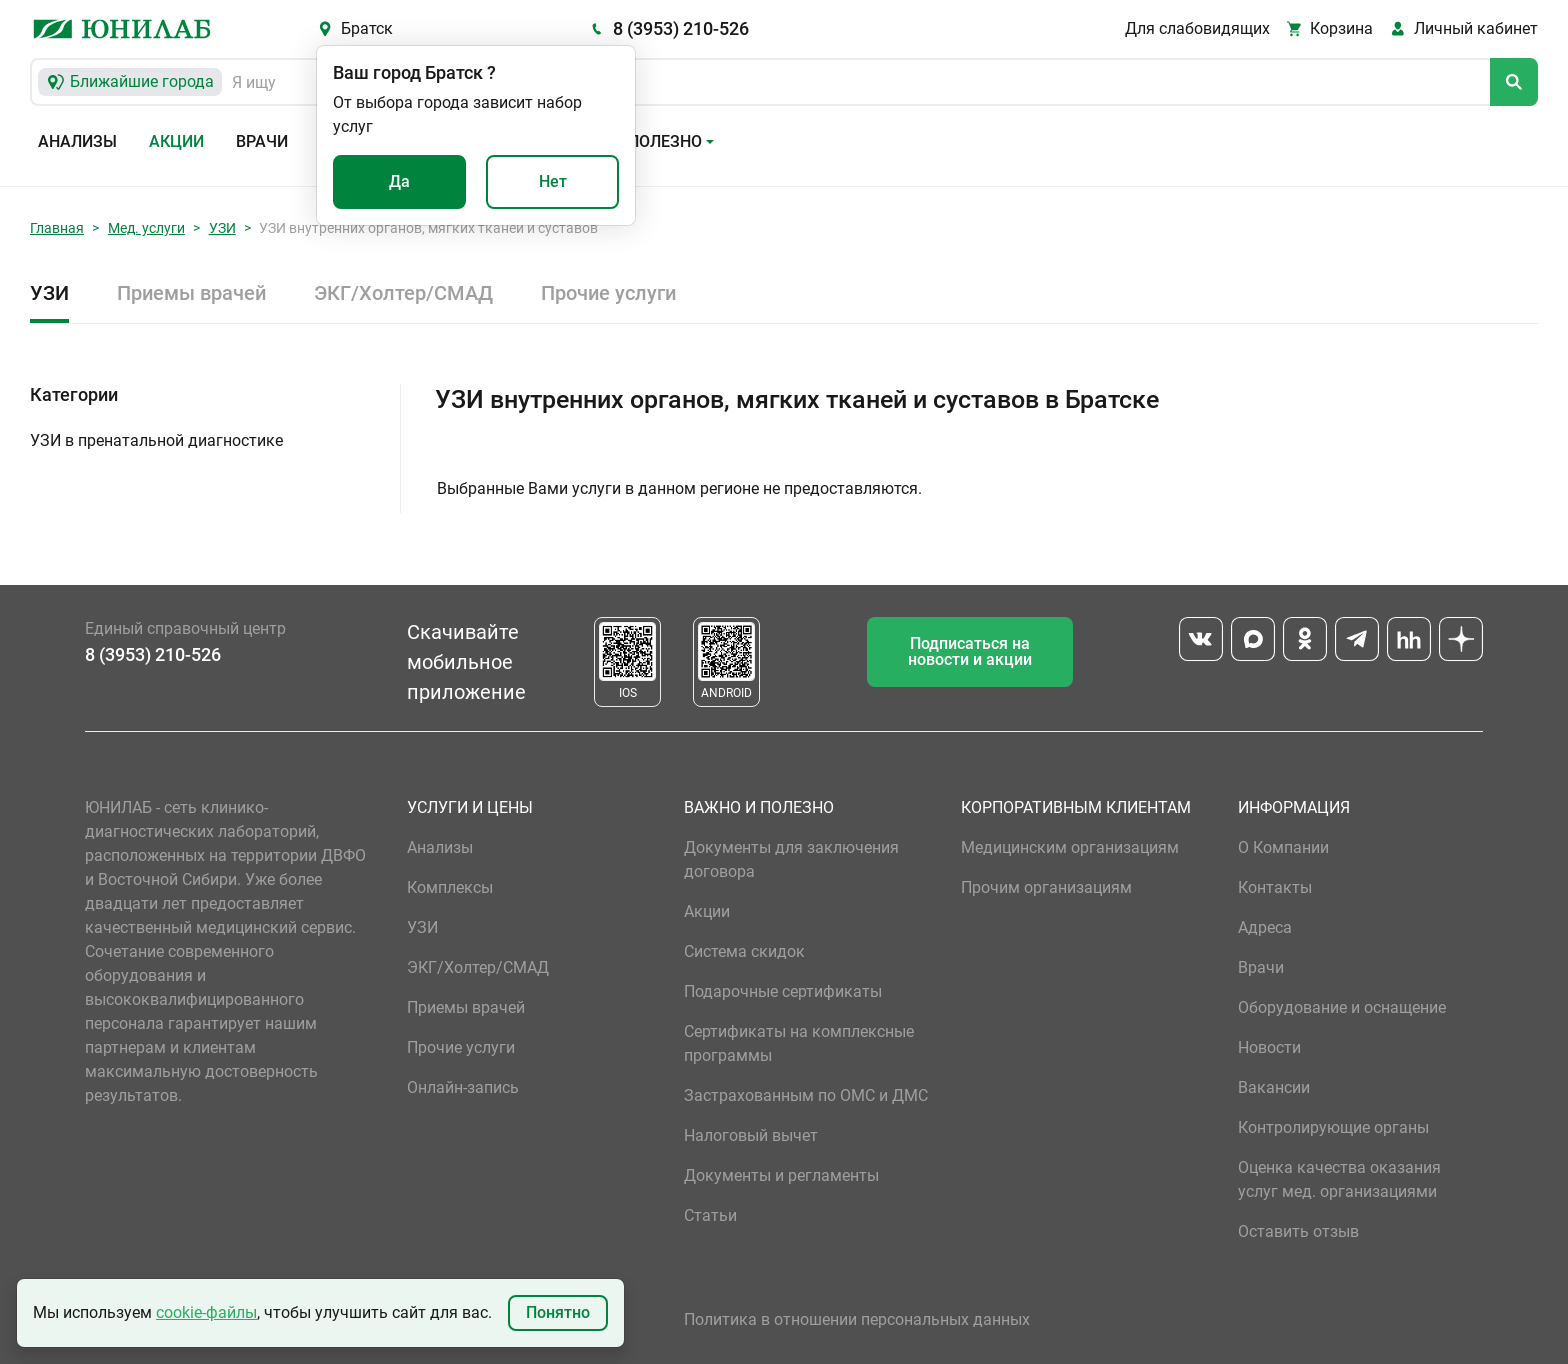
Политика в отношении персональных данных (857, 1319)
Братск (367, 28)
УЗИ (222, 228)
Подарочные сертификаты (783, 991)
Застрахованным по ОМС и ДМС (806, 1095)
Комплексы (450, 887)
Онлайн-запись (463, 1087)
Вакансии (1274, 1087)
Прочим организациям (1046, 887)
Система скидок (744, 951)
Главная (57, 228)
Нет (553, 181)
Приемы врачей (191, 293)
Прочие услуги (608, 293)
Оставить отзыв (1298, 1231)
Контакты (1275, 887)
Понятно (558, 1312)
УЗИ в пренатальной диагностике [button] (156, 440)
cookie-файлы (206, 1312)
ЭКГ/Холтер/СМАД (403, 293)
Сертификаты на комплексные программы (799, 1043)
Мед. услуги (146, 228)
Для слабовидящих (1197, 28)
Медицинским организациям (1070, 847)
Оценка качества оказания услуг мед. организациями (1339, 1179)
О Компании (1283, 847)
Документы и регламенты (781, 1175)
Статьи (710, 1215)
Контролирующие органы (1333, 1127)
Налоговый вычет (751, 1135)
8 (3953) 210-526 (681, 28)
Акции (176, 141)
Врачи (262, 141)
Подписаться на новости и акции (970, 651)
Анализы (77, 141)
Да (399, 181)
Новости (1269, 1047)
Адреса (1265, 927)
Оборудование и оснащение (1342, 1007)
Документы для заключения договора (791, 859)
